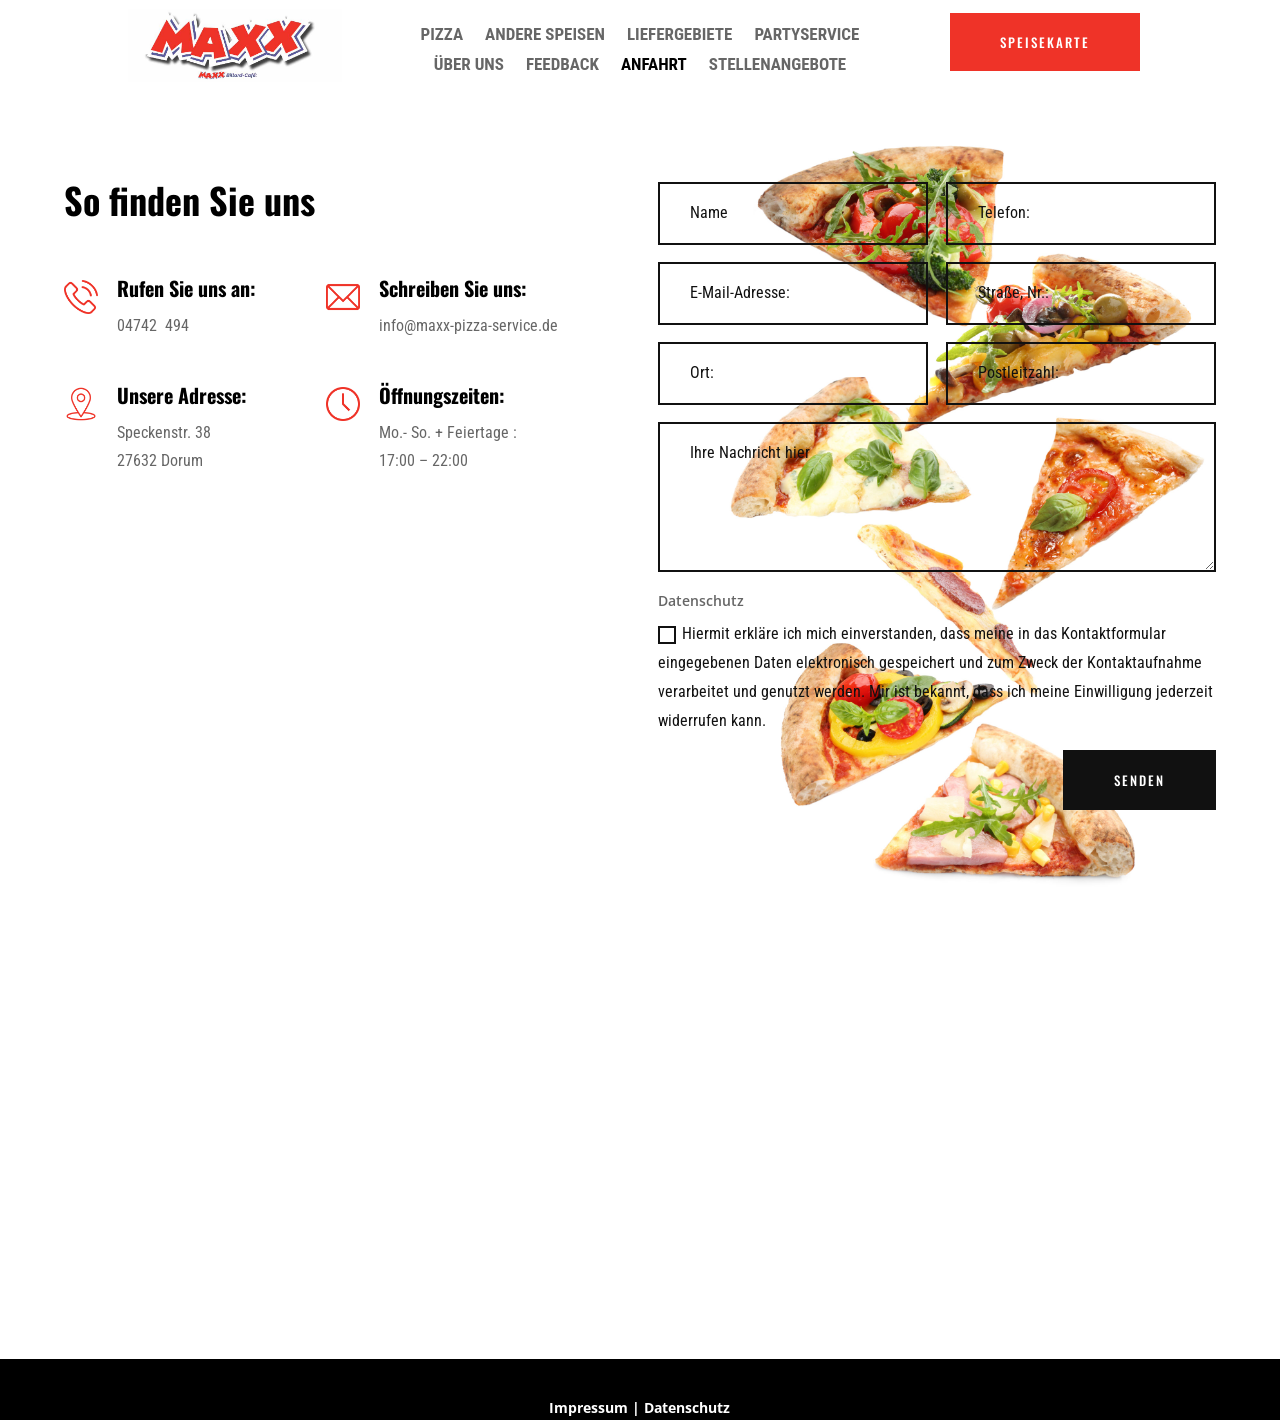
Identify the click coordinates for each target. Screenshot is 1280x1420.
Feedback (562, 65)
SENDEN (1139, 780)
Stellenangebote (777, 65)
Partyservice (806, 35)
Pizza (442, 35)
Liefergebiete (679, 35)
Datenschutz (687, 1407)
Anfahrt (654, 65)
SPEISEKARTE (1045, 42)
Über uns (469, 65)
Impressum (588, 1407)
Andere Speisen (545, 35)
